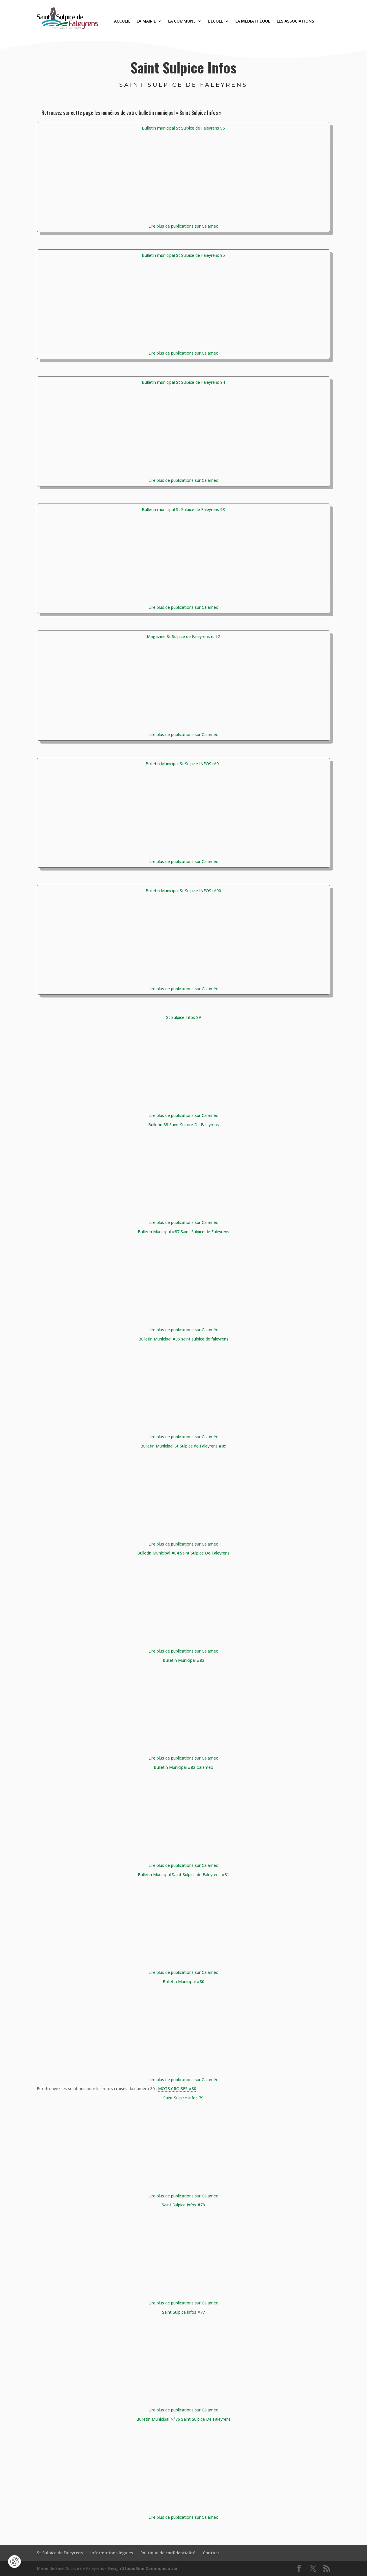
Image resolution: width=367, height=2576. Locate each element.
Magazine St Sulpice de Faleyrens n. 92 (183, 636)
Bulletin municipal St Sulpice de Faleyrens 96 (183, 128)
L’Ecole (215, 21)
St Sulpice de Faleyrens (60, 2552)
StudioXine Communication (150, 2568)
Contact (211, 2552)
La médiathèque (252, 21)
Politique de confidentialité (167, 2552)
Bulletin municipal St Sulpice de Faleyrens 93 (183, 509)
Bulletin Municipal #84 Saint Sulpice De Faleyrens (183, 1553)
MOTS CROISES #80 (177, 2088)
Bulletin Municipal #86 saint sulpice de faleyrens (183, 1339)
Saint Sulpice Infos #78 (183, 2205)
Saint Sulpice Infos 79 (183, 2098)
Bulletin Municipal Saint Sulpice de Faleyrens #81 (183, 1874)
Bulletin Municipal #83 (183, 1660)
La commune (182, 21)
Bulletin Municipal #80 (183, 1981)
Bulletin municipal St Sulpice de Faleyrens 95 (183, 255)
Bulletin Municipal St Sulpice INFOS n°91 (183, 763)
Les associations (295, 21)
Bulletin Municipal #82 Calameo (183, 1767)
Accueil (122, 21)
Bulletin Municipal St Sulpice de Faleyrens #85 (183, 1446)
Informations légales (111, 2552)
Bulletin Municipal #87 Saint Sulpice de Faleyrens (183, 1231)
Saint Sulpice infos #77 (183, 2312)
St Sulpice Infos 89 (183, 1017)
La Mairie (146, 21)
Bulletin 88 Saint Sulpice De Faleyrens (183, 1124)
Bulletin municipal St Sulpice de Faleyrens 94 (183, 382)
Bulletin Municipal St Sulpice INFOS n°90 (183, 890)
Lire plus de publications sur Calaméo (183, 226)
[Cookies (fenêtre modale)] (14, 2561)
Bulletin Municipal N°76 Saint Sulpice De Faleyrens (183, 2419)
